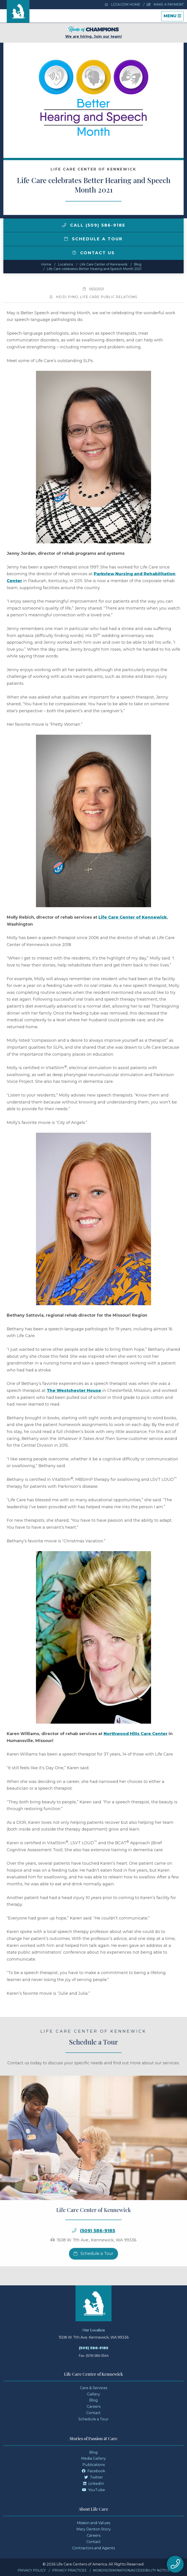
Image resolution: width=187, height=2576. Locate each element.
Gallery (93, 2394)
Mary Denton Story (93, 2529)
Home (46, 264)
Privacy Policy (32, 2570)
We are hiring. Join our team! (93, 32)
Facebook (93, 2471)
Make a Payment (165, 4)
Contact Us (93, 252)
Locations (65, 264)
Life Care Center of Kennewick (103, 264)
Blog (137, 264)
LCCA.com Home (122, 4)
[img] (64, 225)
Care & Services (93, 2388)
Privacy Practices (69, 2570)
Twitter (93, 2477)
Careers (93, 2406)
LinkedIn (93, 2483)
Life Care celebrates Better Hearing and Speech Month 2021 (94, 269)
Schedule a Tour (93, 239)
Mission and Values (93, 2523)
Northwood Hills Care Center (135, 1733)
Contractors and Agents (93, 2548)
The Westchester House (74, 1390)
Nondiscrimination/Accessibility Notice (131, 2570)
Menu (173, 17)
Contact (93, 2413)
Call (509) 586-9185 (93, 225)
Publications (93, 2465)
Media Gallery (93, 2458)
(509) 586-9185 (97, 2249)
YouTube (93, 2490)
